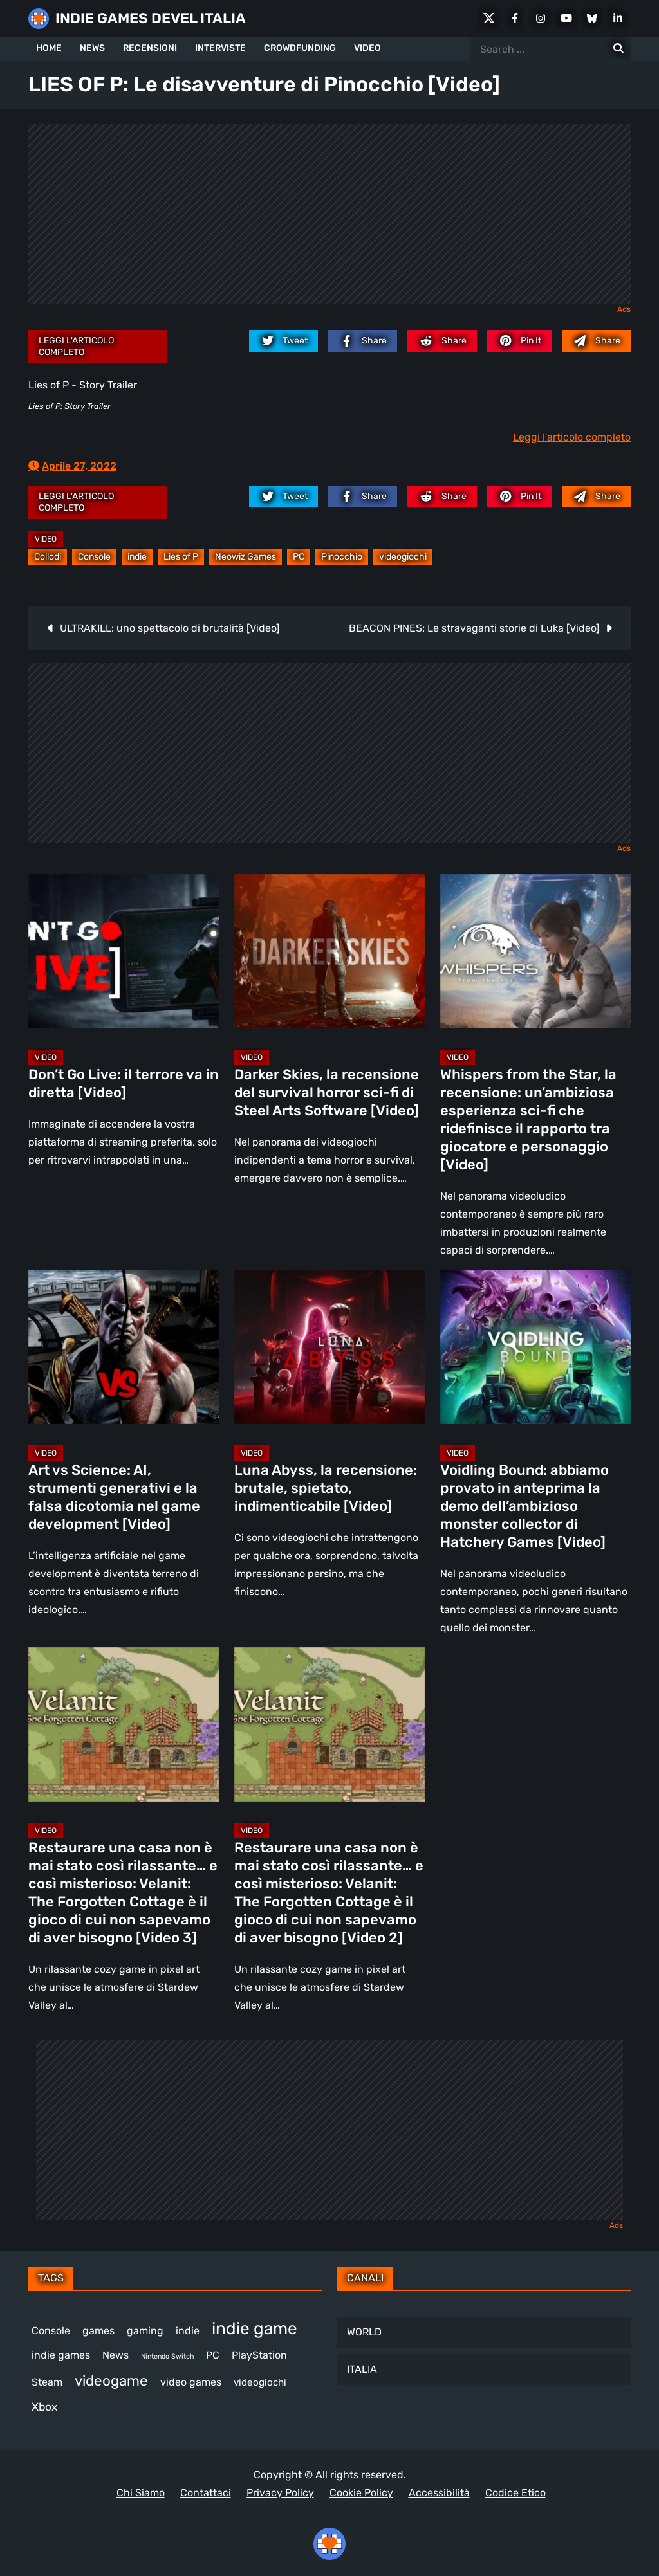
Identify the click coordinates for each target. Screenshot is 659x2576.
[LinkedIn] (618, 18)
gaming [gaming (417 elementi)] (145, 2331)
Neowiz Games (245, 556)
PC (298, 556)
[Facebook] (515, 18)
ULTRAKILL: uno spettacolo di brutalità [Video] (169, 628)
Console (94, 556)
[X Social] (489, 18)
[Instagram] (540, 18)
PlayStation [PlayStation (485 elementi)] (259, 2355)
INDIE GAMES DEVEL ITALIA (150, 18)
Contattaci (205, 2493)
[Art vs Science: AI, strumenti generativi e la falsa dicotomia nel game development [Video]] (123, 1347)
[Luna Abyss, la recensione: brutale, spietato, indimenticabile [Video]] (329, 1347)
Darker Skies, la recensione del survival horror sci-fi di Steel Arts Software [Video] (326, 1092)
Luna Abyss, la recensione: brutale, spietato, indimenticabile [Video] (325, 1488)
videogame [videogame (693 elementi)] (111, 2380)
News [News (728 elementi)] (115, 2355)
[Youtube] (566, 18)
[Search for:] (618, 49)
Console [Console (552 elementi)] (51, 2331)
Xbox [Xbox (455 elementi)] (44, 2406)
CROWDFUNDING (300, 47)
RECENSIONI (150, 47)
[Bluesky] (592, 18)
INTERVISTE (220, 47)
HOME (49, 47)
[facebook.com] (362, 341)
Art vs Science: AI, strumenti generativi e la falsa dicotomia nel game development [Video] (114, 1497)
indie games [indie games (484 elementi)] (61, 2355)
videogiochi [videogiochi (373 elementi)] (260, 2382)
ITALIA (362, 2369)
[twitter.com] (283, 341)
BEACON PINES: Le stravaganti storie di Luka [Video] (474, 628)
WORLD (364, 2332)
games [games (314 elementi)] (98, 2331)
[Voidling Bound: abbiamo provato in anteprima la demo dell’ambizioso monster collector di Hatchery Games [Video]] (535, 1347)
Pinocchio (341, 556)
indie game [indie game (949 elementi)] (254, 2329)
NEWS (92, 47)
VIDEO (367, 47)
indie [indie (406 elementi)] (188, 2331)
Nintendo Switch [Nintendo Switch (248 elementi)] (167, 2356)
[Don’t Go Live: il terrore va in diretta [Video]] (123, 951)
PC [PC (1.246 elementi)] (212, 2355)
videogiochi (403, 556)
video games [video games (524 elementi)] (190, 2382)
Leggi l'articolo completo (76, 346)
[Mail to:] (596, 341)
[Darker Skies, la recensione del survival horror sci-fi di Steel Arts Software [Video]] (329, 951)
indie (137, 556)
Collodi (47, 556)
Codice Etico (515, 2493)
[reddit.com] (441, 341)
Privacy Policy (280, 2493)
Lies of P (180, 556)
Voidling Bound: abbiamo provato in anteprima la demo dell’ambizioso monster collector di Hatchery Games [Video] (524, 1506)
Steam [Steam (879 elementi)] (47, 2382)
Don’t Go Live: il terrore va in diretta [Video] (123, 1083)
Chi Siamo (140, 2493)
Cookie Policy (361, 2493)
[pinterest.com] (519, 341)
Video (46, 539)
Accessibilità (439, 2493)
